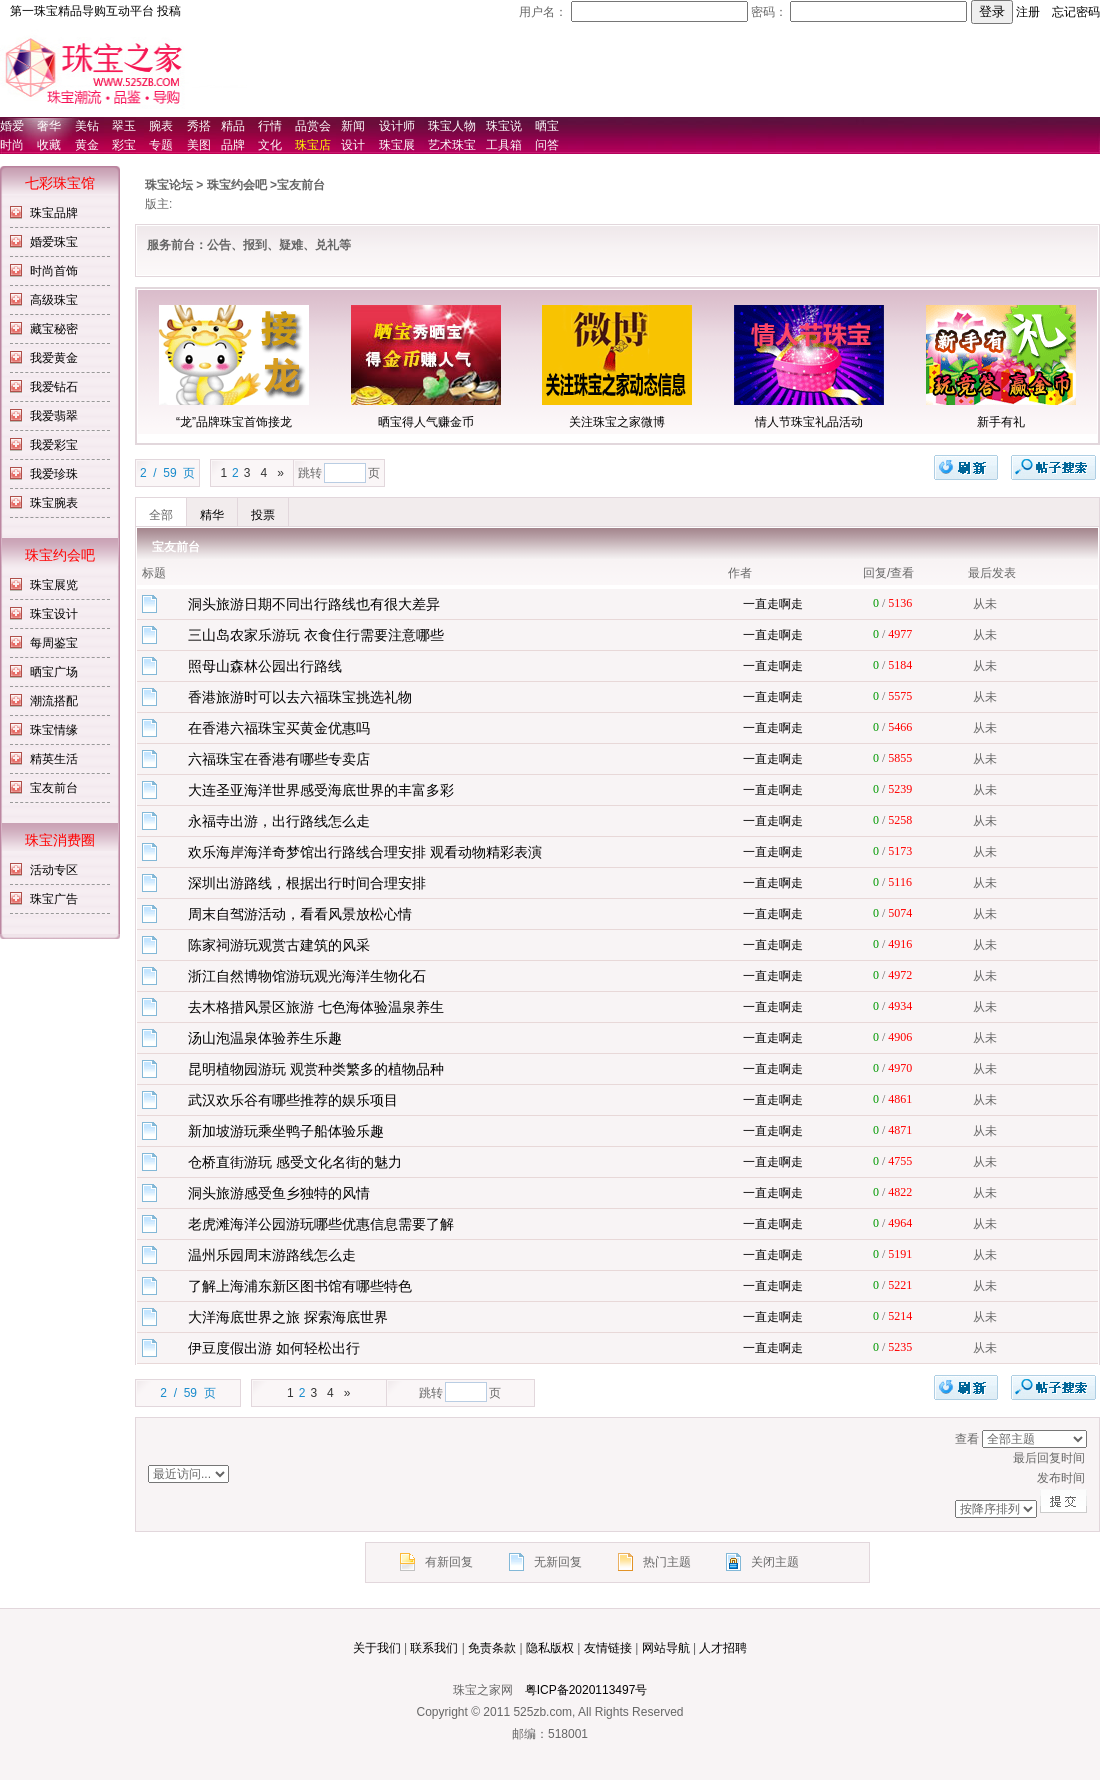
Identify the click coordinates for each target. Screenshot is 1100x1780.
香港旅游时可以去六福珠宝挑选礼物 (300, 697)
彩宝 (124, 145)
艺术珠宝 (452, 145)
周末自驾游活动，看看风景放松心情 (300, 914)
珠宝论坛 (169, 185)
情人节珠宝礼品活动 (809, 422)
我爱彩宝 (54, 445)
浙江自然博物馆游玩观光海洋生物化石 (307, 976)
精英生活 (54, 759)
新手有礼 (1001, 422)
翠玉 (124, 126)
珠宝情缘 (54, 730)
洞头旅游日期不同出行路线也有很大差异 (314, 604)
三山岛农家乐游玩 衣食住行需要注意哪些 (316, 635)
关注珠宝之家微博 (617, 422)
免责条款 (492, 1648)
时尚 (12, 145)
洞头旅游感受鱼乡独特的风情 (279, 1193)
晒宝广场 (54, 672)
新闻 (353, 126)
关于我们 (377, 1648)
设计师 (397, 126)
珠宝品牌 (54, 213)
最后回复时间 (796, 1459)
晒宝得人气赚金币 (426, 422)
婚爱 (12, 126)
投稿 (169, 11)
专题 (161, 145)
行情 (270, 126)
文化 (270, 145)
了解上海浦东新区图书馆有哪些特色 (300, 1286)
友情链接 (608, 1648)
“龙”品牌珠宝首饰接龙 (234, 422)
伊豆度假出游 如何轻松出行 (274, 1348)
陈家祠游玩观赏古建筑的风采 (279, 945)
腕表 (161, 126)
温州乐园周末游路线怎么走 (272, 1255)
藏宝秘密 (54, 329)
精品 (233, 126)
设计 (353, 145)
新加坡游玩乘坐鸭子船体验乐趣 (286, 1131)
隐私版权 (550, 1648)
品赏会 (313, 126)
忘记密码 (1076, 12)
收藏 (49, 145)
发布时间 (796, 1479)
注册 (1028, 12)
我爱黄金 (54, 358)
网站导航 (666, 1648)
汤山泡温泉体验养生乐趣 (265, 1038)
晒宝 (547, 126)
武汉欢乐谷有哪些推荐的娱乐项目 (293, 1100)
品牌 (233, 145)
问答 (547, 145)
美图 (199, 145)
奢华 (49, 126)
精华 (212, 515)
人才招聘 (723, 1648)
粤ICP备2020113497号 (586, 1690)
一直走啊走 (773, 604)
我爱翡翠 (54, 416)
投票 (263, 515)
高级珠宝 (54, 300)
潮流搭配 (54, 701)
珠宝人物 (452, 126)
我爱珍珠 (54, 474)
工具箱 (504, 145)
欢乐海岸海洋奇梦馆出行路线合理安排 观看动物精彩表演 (365, 852)
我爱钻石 (54, 387)
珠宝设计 (54, 614)
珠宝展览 (54, 585)
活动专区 (54, 870)
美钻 (87, 126)
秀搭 (199, 126)
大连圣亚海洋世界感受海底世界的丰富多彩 (321, 790)
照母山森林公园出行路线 (265, 666)
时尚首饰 (54, 271)
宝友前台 (54, 788)
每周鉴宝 (54, 643)
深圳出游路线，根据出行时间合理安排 (307, 883)
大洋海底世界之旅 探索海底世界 (288, 1317)
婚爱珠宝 (54, 242)
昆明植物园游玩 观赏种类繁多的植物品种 (316, 1069)
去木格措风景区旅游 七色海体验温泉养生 (316, 1007)
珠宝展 (397, 145)
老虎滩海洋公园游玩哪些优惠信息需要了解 (321, 1224)
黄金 (87, 145)
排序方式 (1034, 1439)
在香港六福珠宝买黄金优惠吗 (279, 728)
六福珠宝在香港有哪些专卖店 (279, 759)
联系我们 (434, 1648)
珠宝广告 (54, 899)
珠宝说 (504, 126)
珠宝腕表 (54, 503)
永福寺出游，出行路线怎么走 (279, 821)
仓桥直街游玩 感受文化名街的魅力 (295, 1162)
